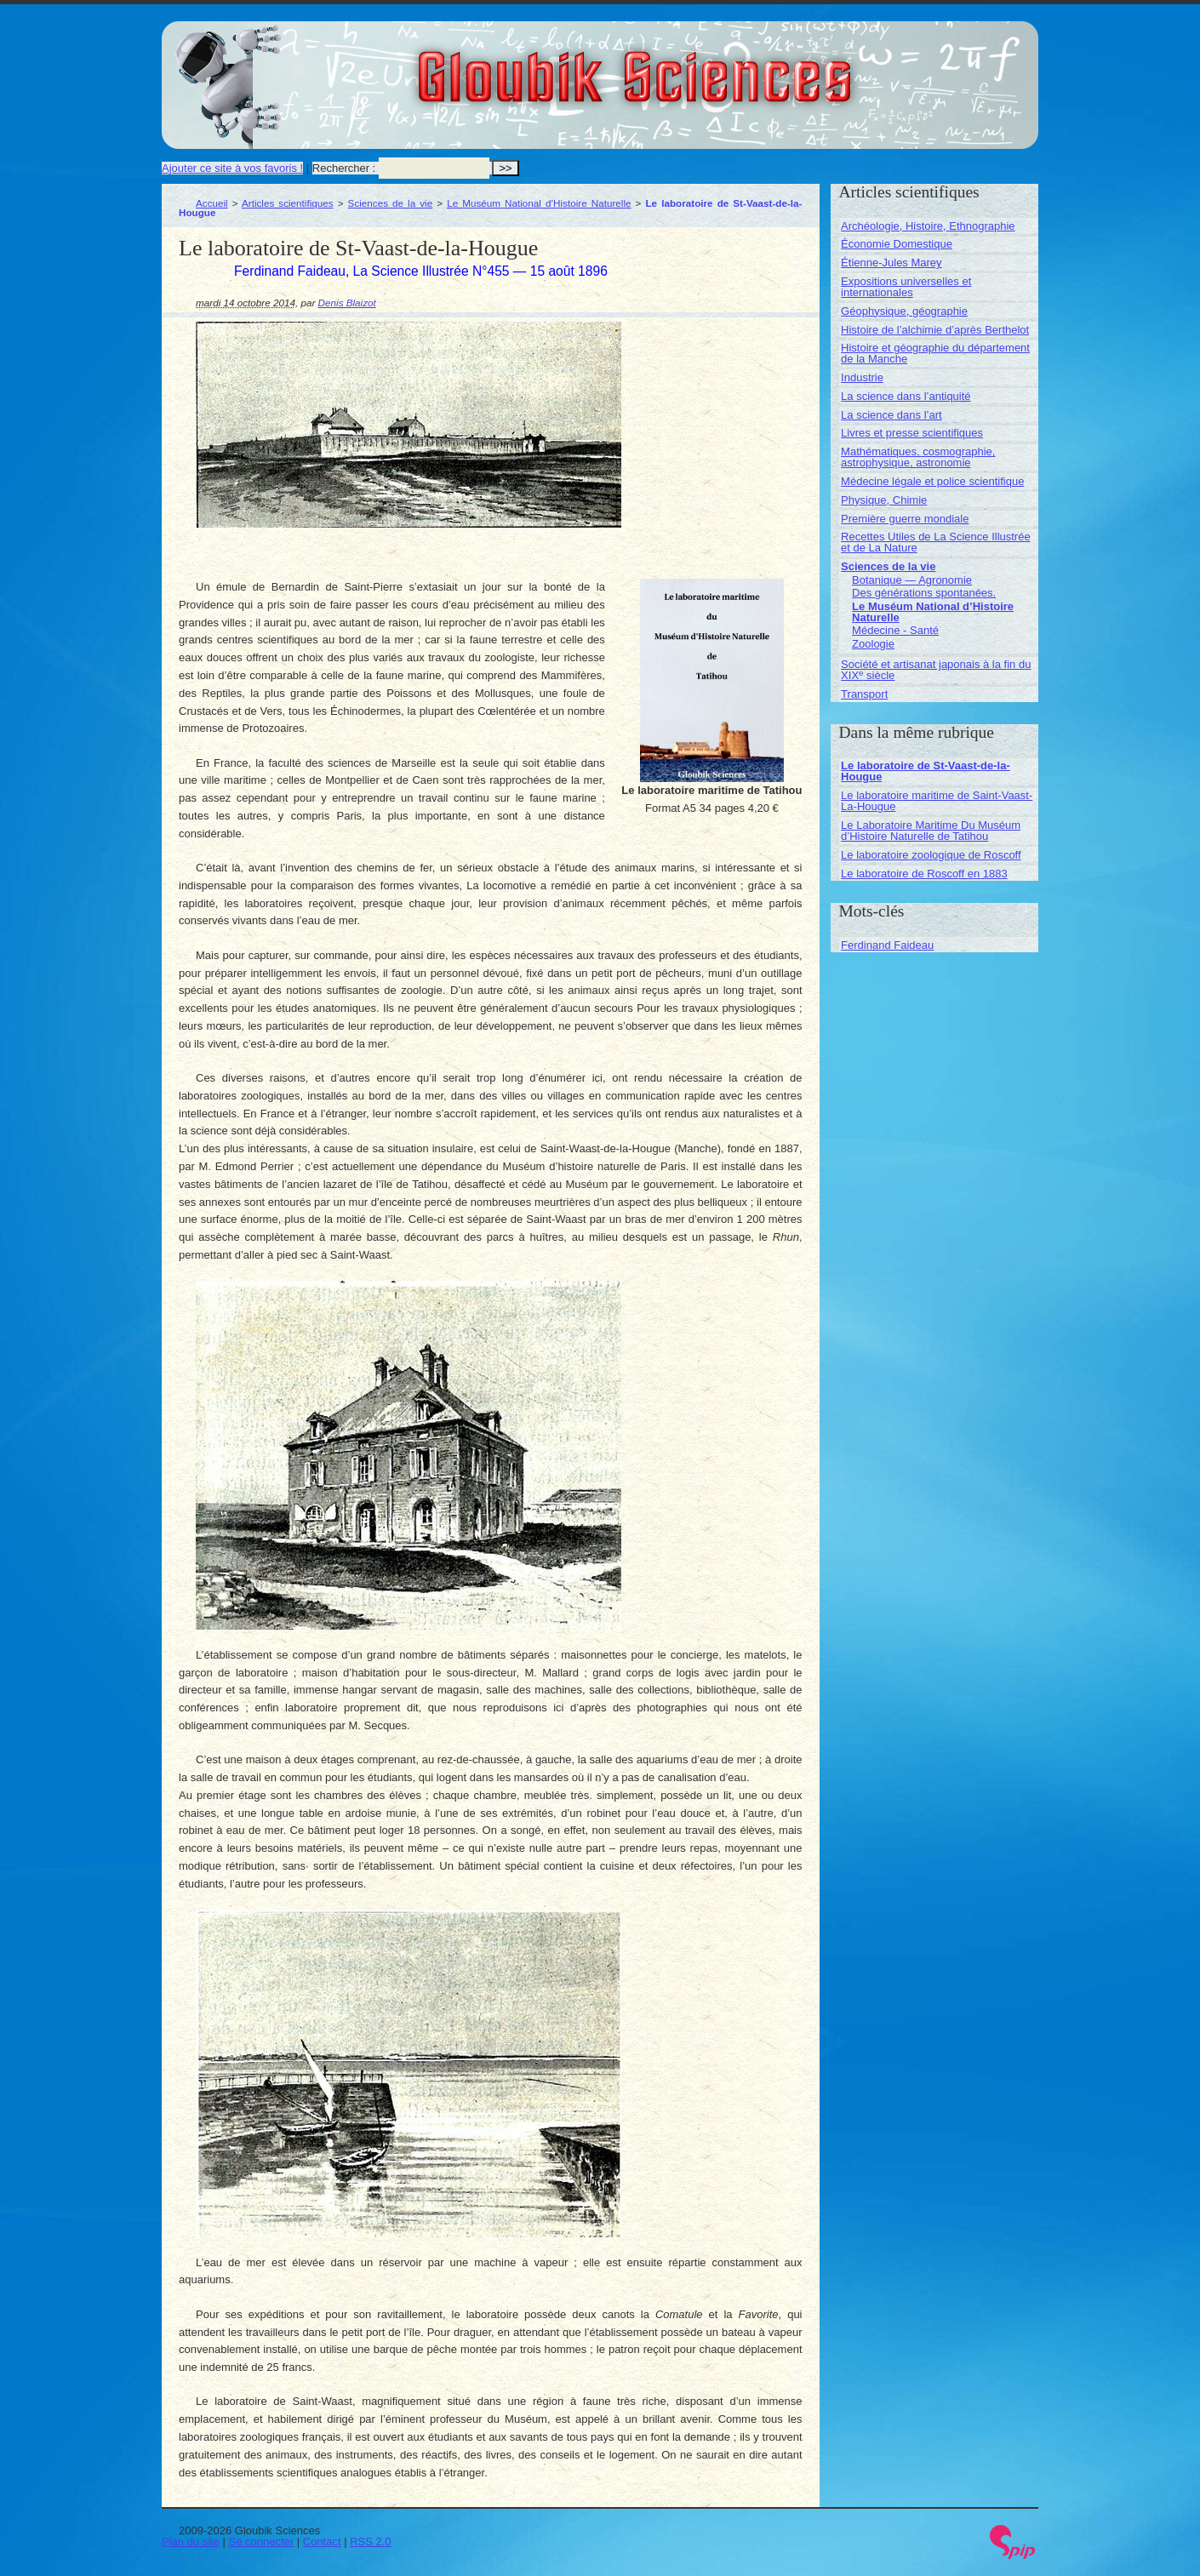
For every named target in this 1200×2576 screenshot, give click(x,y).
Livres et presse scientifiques (912, 432)
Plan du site (191, 2541)
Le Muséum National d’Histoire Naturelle (539, 202)
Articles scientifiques (288, 202)
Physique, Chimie (884, 500)
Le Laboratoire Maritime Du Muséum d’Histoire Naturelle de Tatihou (930, 830)
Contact (322, 2541)
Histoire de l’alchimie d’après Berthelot (935, 329)
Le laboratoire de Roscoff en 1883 (924, 873)
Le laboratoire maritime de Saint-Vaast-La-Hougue (936, 801)
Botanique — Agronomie (912, 580)
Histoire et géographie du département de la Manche (935, 353)
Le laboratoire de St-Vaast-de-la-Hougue (925, 771)
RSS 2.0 (370, 2541)
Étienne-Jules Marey (891, 262)
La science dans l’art (891, 414)
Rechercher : (343, 168)
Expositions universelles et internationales (906, 287)
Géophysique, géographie (904, 311)
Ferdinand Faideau (887, 945)
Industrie (862, 377)
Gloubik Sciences (730, 66)
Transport (864, 694)
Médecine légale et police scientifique (932, 481)
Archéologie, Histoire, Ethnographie (928, 226)
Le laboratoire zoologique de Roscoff (931, 854)
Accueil (212, 202)
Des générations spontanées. (924, 592)
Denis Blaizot (347, 302)
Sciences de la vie (390, 202)
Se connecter (261, 2541)
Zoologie (873, 643)
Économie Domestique (896, 243)
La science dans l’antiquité (906, 396)
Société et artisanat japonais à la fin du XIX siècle (936, 670)
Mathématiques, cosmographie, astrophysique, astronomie (918, 457)
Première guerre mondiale (905, 518)
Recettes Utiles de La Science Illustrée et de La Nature (936, 542)
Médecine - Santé (895, 630)
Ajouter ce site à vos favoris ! (232, 168)
